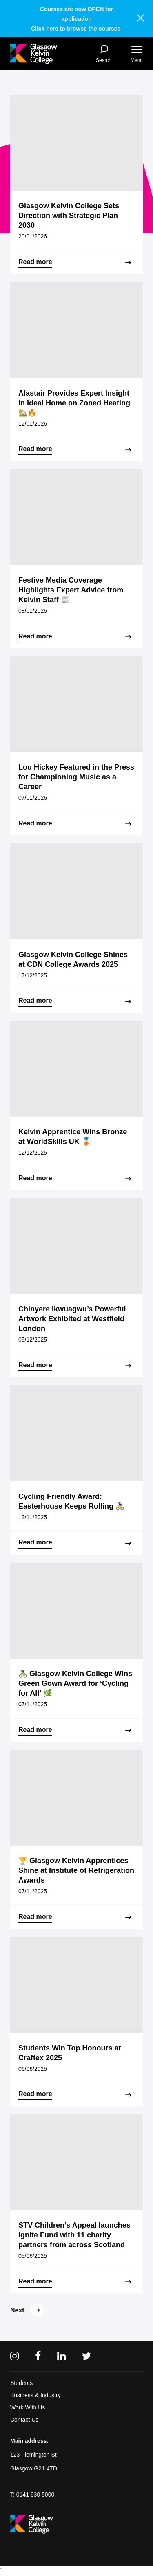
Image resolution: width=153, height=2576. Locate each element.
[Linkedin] (61, 2356)
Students (21, 2383)
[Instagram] (14, 2356)
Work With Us (27, 2407)
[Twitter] (86, 2356)
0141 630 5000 (35, 2494)
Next (27, 2309)
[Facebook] (38, 2356)
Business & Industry (35, 2395)
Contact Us (24, 2419)
